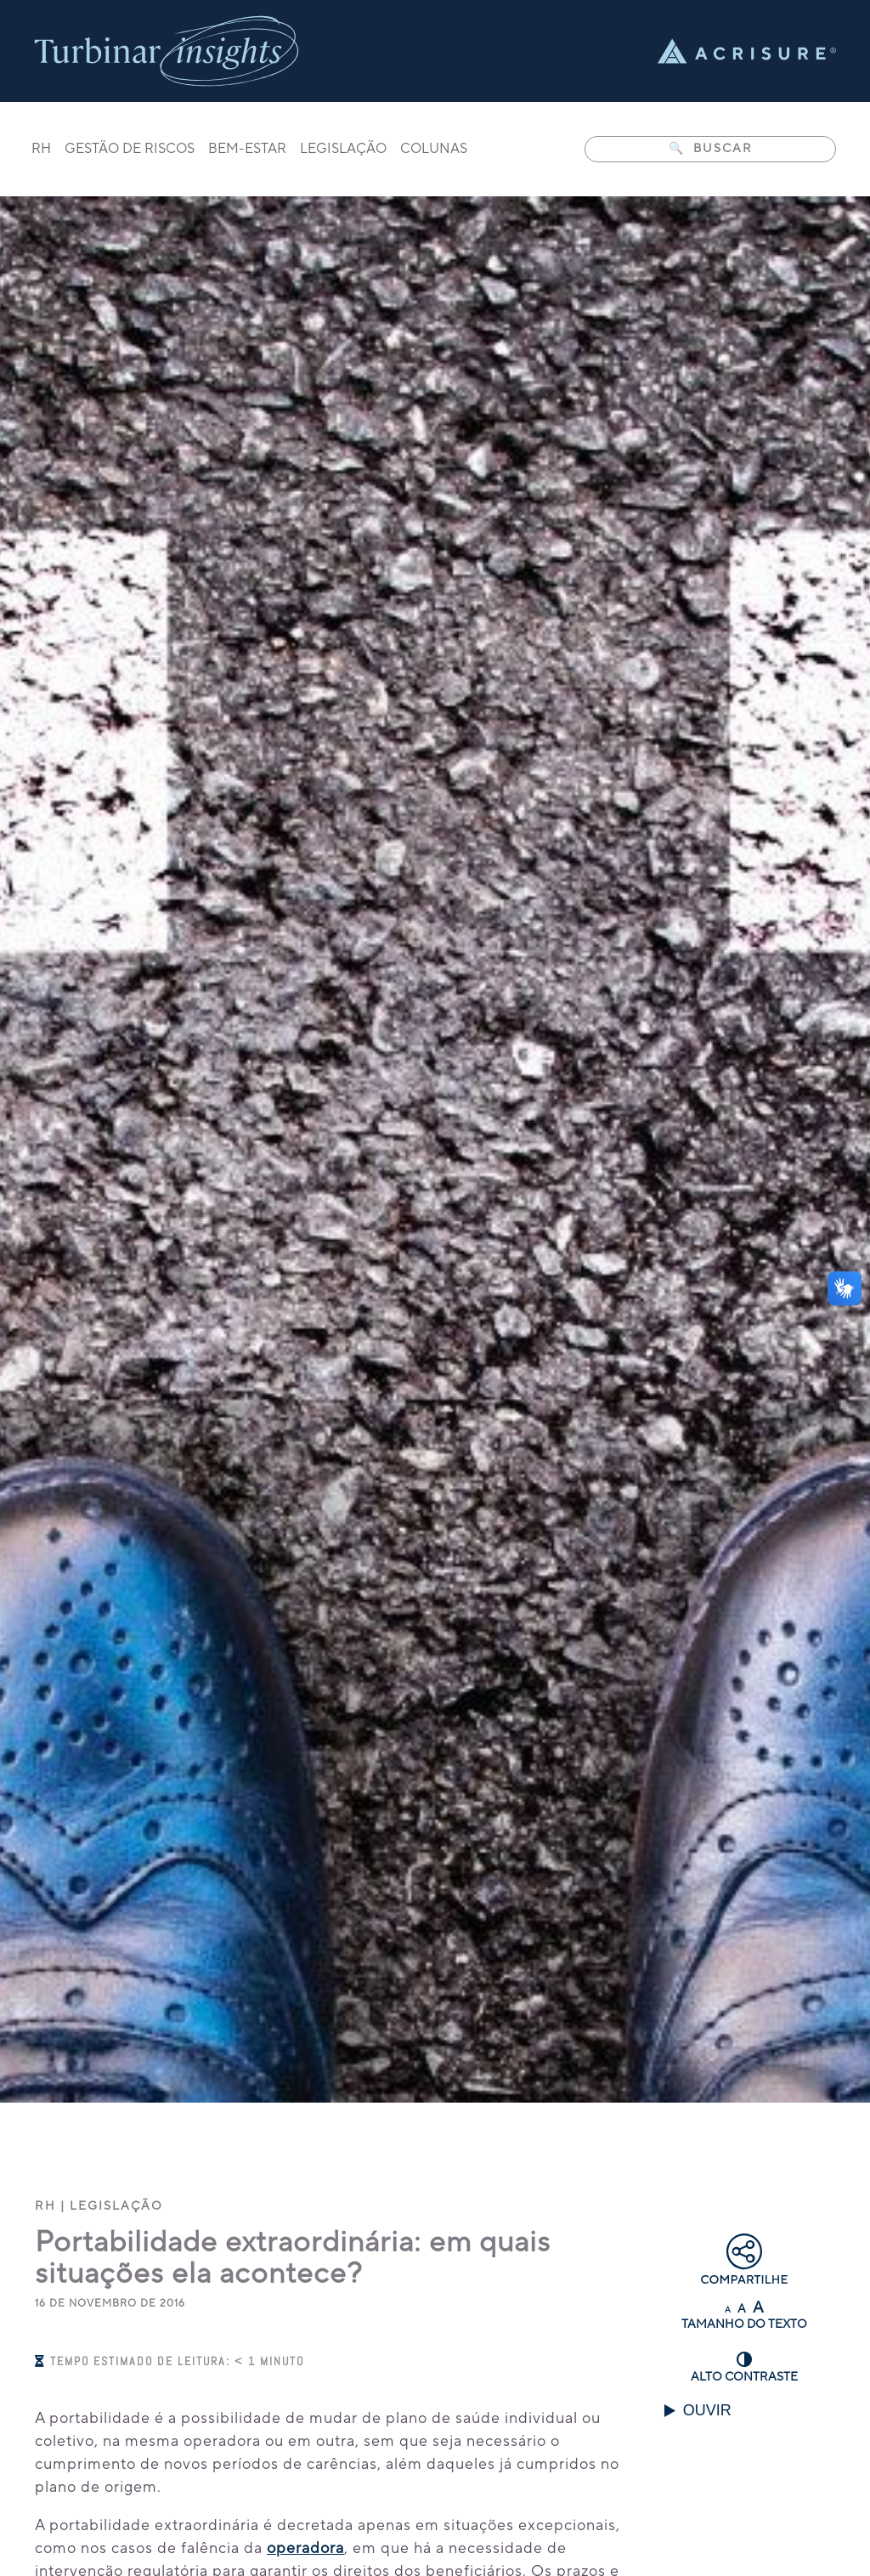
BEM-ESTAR (247, 150)
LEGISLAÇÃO (343, 150)
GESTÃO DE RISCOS (130, 150)
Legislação (116, 2206)
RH (41, 150)
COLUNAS (433, 150)
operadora (305, 2548)
